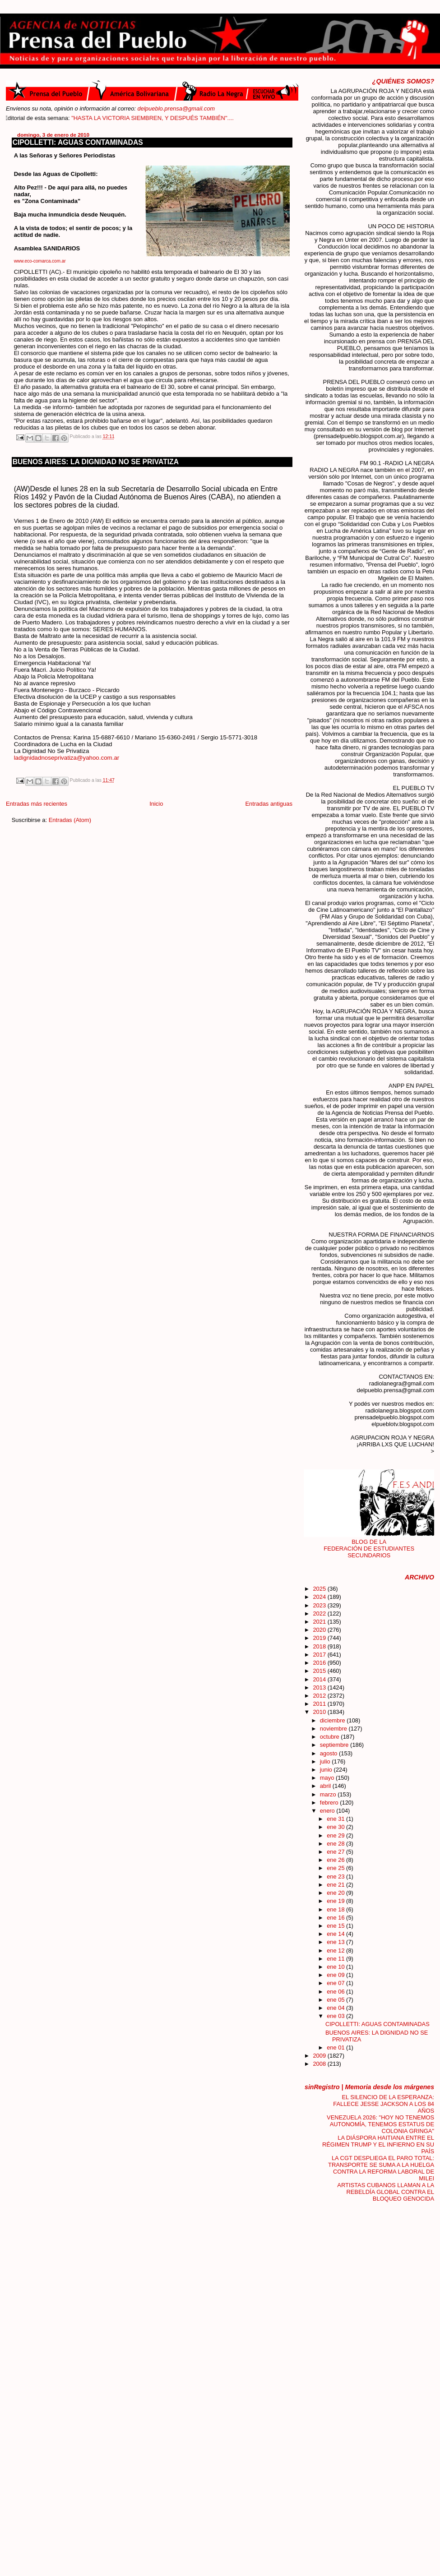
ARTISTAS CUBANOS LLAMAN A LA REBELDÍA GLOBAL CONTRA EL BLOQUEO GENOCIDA (385, 2192)
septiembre (335, 1744)
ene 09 (336, 1974)
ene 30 (336, 1827)
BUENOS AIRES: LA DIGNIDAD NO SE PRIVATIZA (96, 462)
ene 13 (336, 1942)
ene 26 (336, 1859)
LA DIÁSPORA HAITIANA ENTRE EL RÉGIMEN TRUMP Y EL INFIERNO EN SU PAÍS (378, 2144)
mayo (328, 1777)
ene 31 (336, 1818)
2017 (320, 1654)
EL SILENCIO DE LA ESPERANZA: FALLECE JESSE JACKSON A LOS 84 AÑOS (383, 2104)
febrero (330, 1802)
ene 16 (336, 1917)
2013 (320, 1687)
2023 (320, 1605)
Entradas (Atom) (70, 820)
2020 (320, 1629)
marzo (329, 1794)
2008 (320, 2063)
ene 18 (336, 1909)
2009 (320, 2055)
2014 (320, 1679)
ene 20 (336, 1892)
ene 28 (336, 1843)
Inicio (156, 803)
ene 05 (336, 1999)
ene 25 (336, 1868)
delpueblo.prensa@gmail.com (176, 108)
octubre (330, 1736)
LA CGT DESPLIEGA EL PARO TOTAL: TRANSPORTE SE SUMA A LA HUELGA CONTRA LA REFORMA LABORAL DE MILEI (381, 2168)
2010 (320, 1711)
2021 (320, 1621)
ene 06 (336, 1991)
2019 (320, 1637)
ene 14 (336, 1933)
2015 (320, 1670)
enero (328, 1810)
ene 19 (336, 1900)
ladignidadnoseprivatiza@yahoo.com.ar (67, 757)
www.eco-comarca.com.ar (40, 261)
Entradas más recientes (36, 803)
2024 (320, 1596)
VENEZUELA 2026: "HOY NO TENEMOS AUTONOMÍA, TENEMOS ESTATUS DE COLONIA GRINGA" (380, 2124)
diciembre (333, 1720)
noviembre (334, 1728)
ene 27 (336, 1851)
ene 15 (336, 1925)
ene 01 (336, 2047)
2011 (320, 1703)
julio (326, 1761)
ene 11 (336, 1958)
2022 (320, 1613)
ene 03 (336, 2016)
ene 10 (336, 1966)
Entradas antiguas (268, 803)
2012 (320, 1695)
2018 (320, 1646)
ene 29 (336, 1835)
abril (326, 1785)
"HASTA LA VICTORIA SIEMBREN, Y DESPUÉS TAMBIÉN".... (183, 118)
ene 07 (336, 1983)
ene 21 (336, 1884)
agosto (329, 1753)
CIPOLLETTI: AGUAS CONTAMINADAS (78, 142)
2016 (320, 1662)
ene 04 (336, 2007)
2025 (320, 1588)
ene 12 (336, 1950)
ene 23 (336, 1876)
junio (327, 1769)
